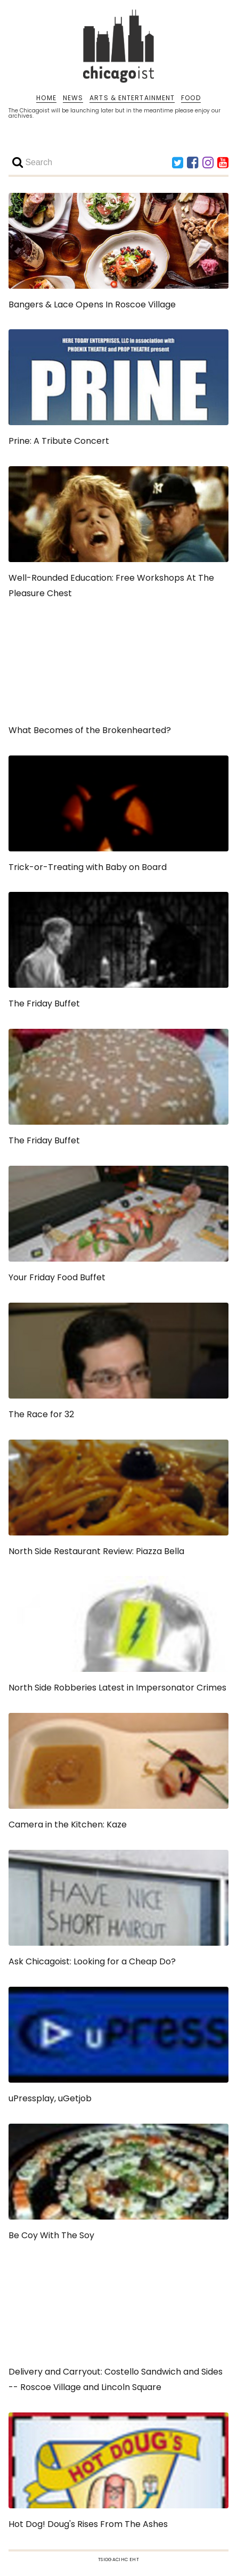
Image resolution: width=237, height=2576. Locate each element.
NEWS (73, 98)
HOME (46, 98)
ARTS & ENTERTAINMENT (132, 98)
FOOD (190, 98)
